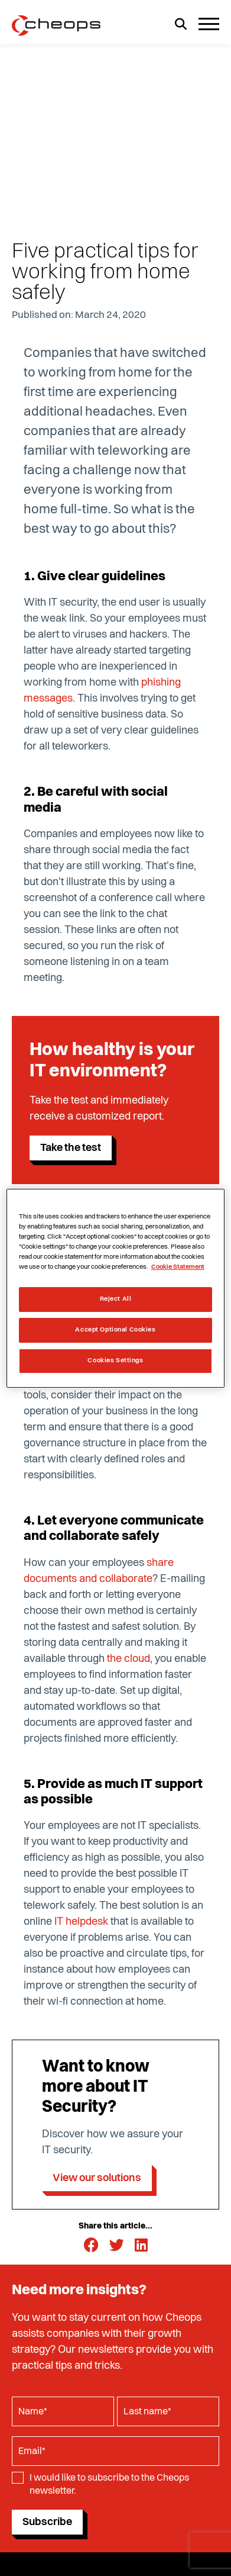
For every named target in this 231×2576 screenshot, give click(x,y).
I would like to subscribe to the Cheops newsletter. (109, 2485)
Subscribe (47, 2522)
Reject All (116, 1299)
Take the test (70, 1148)
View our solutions (97, 2178)
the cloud (128, 1659)
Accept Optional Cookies (115, 1329)
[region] (115, 1288)
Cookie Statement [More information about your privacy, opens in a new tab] (177, 1267)
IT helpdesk (81, 1921)
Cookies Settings (115, 1360)
